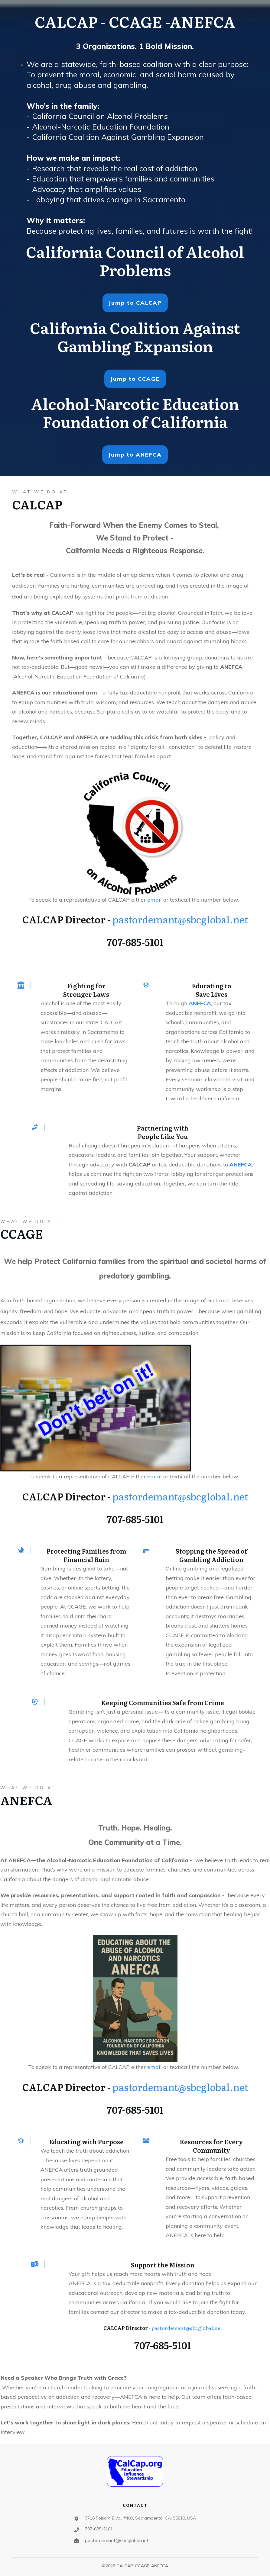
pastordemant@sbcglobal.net (180, 919)
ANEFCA (200, 1003)
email (155, 899)
